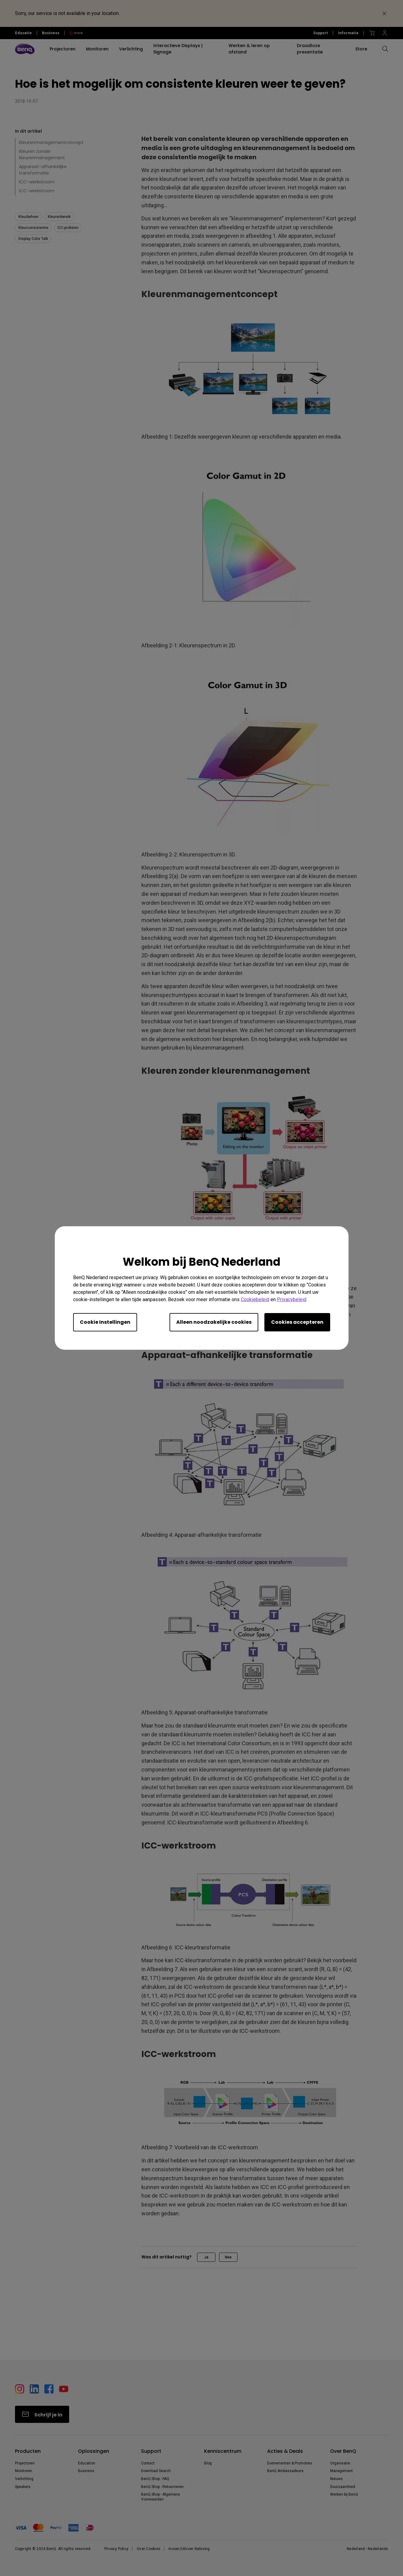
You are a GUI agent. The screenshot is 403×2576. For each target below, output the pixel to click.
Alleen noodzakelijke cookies (214, 1322)
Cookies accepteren (297, 1322)
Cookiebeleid (255, 1299)
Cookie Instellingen (105, 1322)
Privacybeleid (291, 1299)
